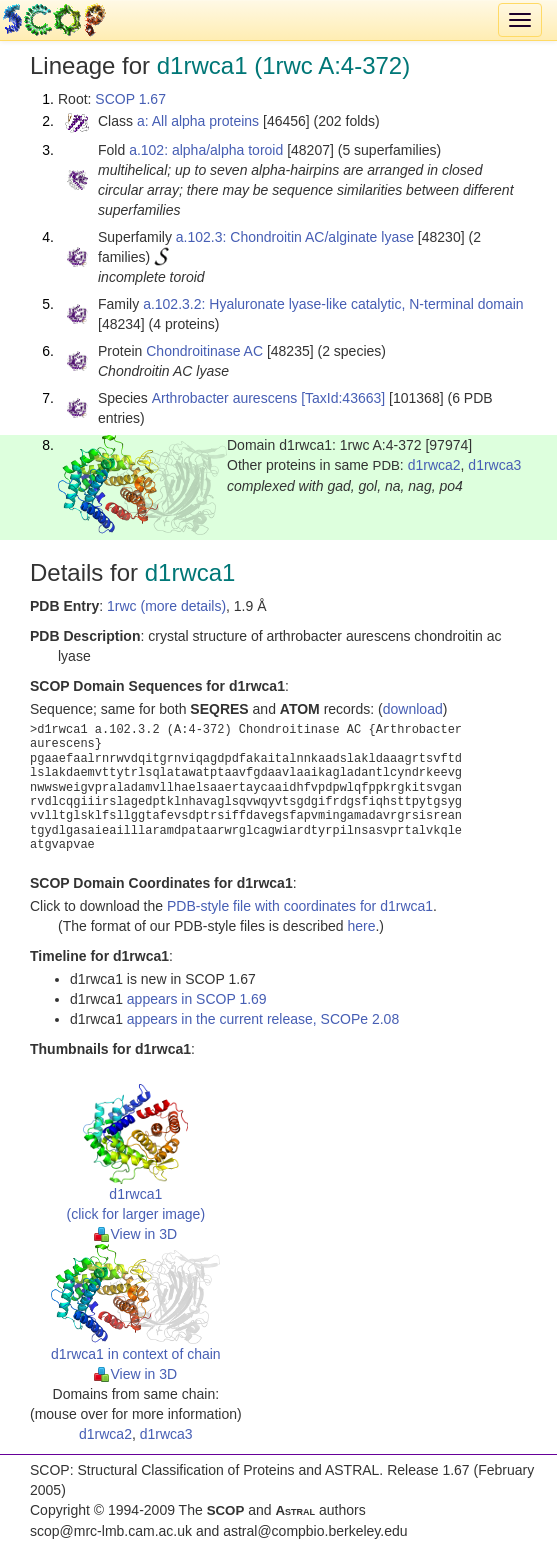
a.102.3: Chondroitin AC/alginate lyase (295, 237)
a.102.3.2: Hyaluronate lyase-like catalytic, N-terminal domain (333, 304)
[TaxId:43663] (343, 398)
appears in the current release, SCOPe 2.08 (263, 1019)
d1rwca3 (494, 465)
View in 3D (135, 1234)
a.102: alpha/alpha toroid (206, 150)
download (413, 709)
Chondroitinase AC (204, 351)
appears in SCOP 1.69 (197, 999)
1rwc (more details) (166, 606)
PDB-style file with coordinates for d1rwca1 (300, 906)
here (361, 926)
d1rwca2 (434, 465)
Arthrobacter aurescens (225, 398)
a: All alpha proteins (198, 121)
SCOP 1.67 (130, 99)
